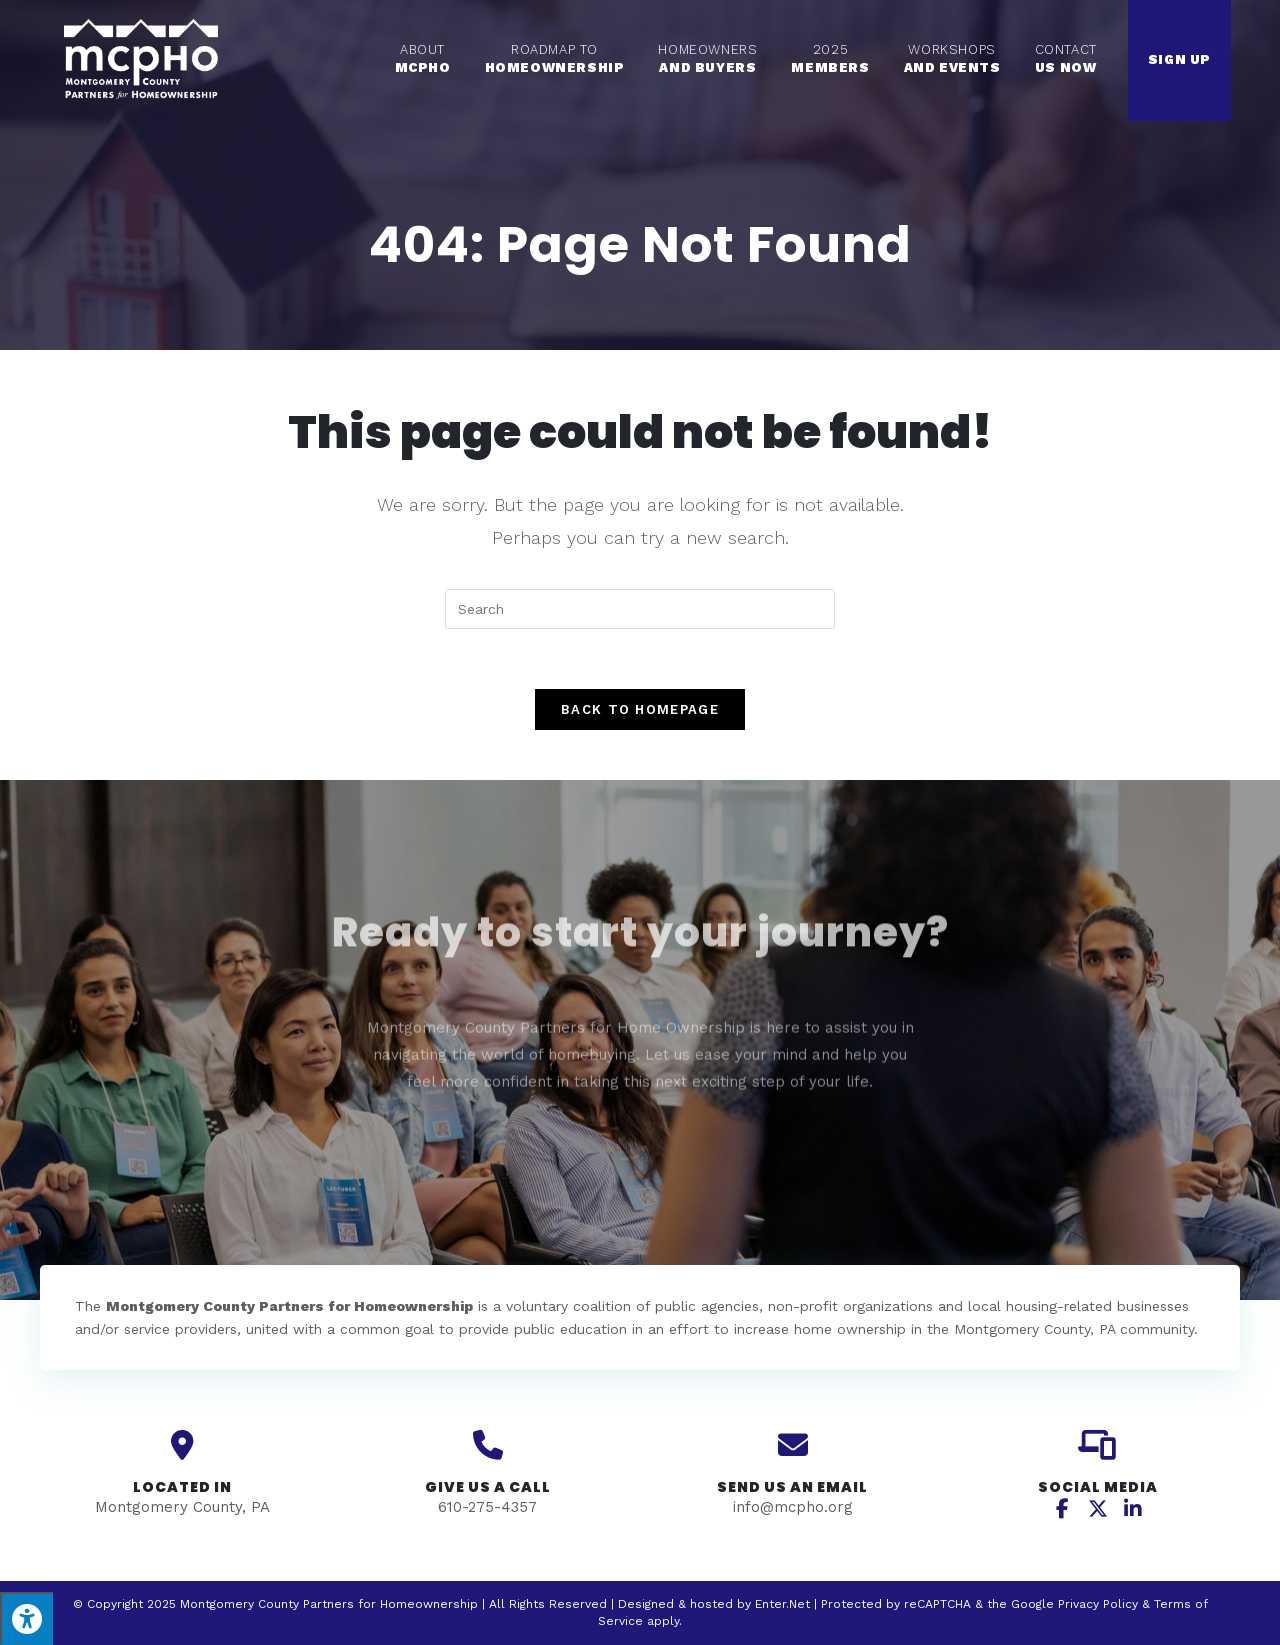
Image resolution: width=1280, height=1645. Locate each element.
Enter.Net (782, 1604)
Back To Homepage (640, 709)
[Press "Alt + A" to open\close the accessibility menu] (26, 1618)
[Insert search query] (640, 609)
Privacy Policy (1098, 1604)
